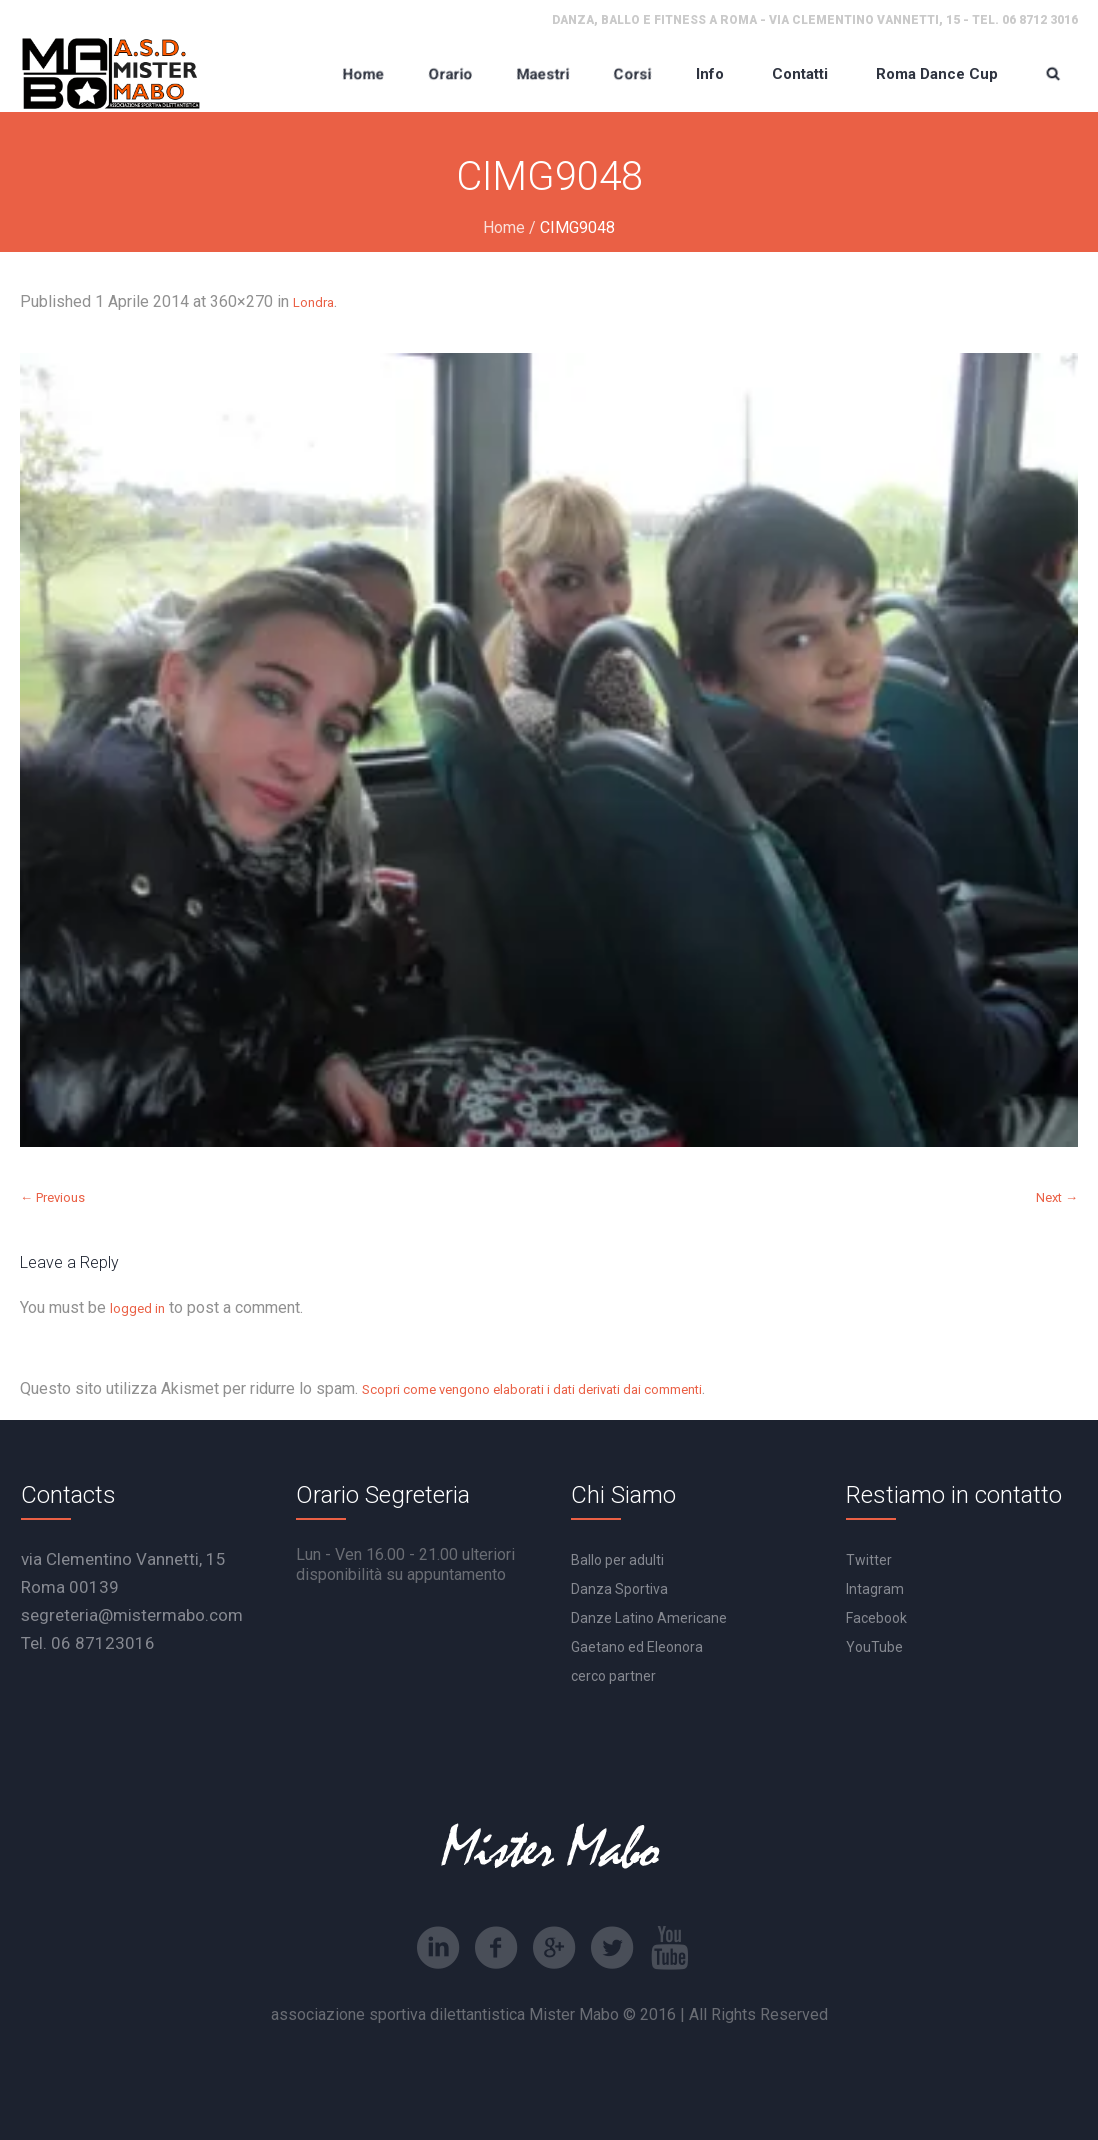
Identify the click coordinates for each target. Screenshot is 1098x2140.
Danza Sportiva (619, 1589)
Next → (1057, 1197)
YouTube (874, 1647)
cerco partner (613, 1676)
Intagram (875, 1589)
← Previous (52, 1197)
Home (504, 227)
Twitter (869, 1560)
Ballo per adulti (617, 1560)
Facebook (876, 1618)
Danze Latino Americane (649, 1618)
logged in (137, 1308)
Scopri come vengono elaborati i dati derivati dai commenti (532, 1389)
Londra (313, 302)
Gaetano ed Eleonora (637, 1647)
